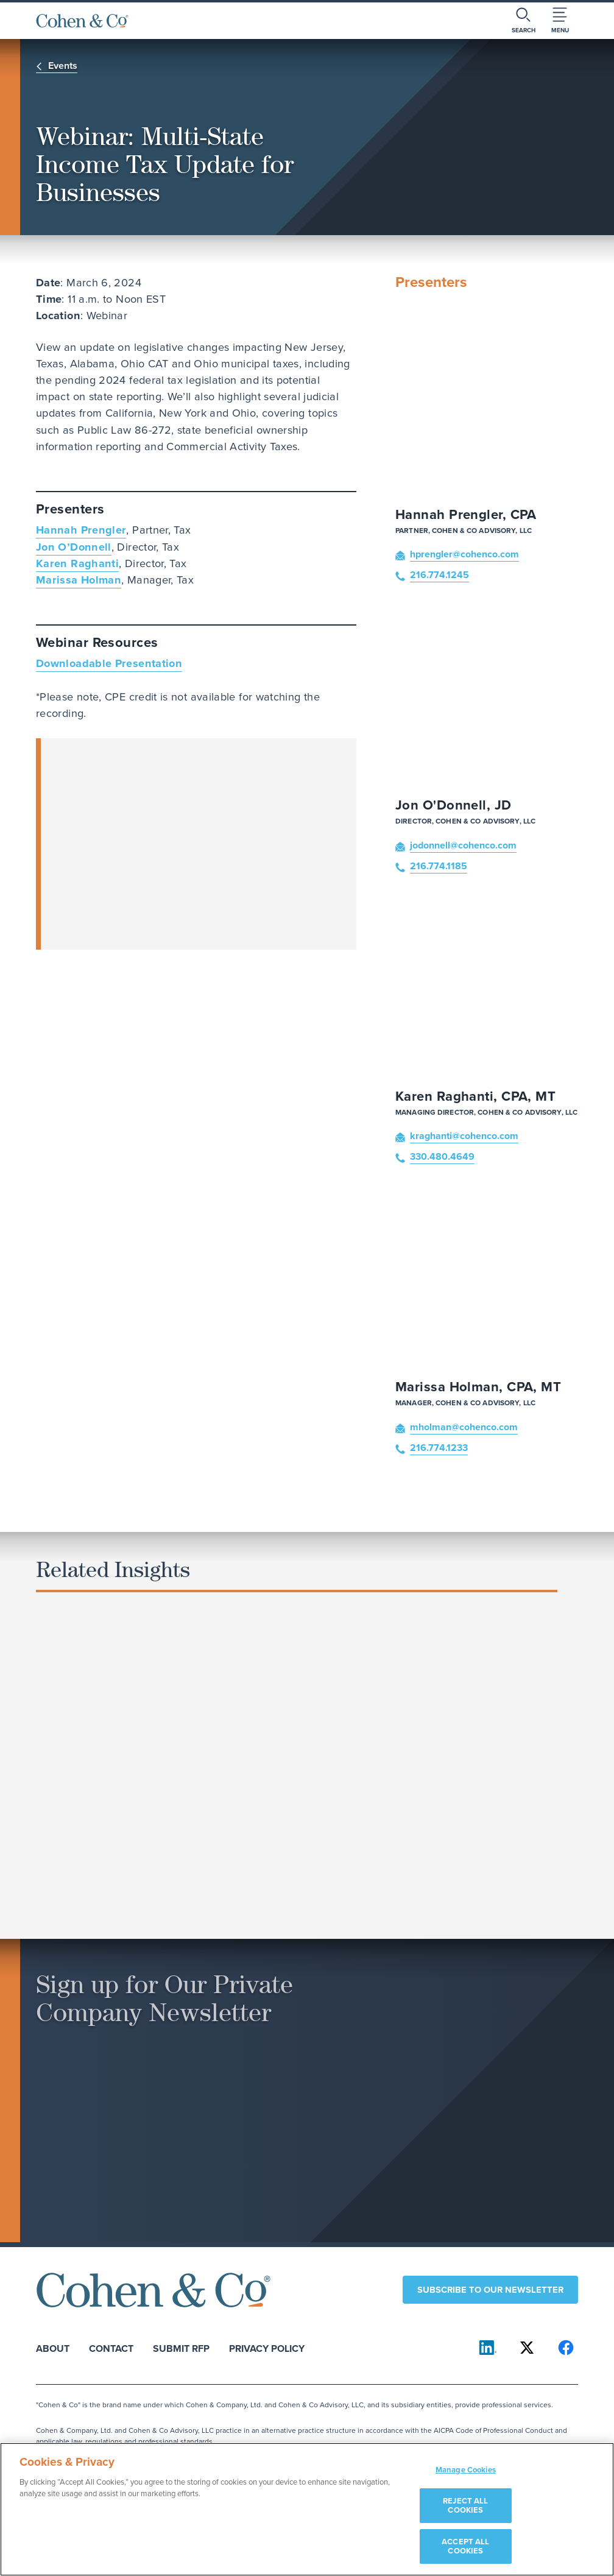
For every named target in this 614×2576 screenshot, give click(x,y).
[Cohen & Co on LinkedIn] (487, 2347)
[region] (307, 2509)
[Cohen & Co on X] (526, 2347)
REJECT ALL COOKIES (465, 2505)
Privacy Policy (267, 2347)
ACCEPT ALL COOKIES (465, 2546)
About (52, 2347)
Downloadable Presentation (109, 663)
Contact (111, 2347)
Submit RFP (181, 2347)
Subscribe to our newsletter (490, 2289)
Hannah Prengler (81, 529)
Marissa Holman (78, 579)
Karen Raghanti (77, 563)
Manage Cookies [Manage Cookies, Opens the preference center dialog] (466, 2469)
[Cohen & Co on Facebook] (565, 2347)
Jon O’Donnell (73, 546)
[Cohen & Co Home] (82, 20)
